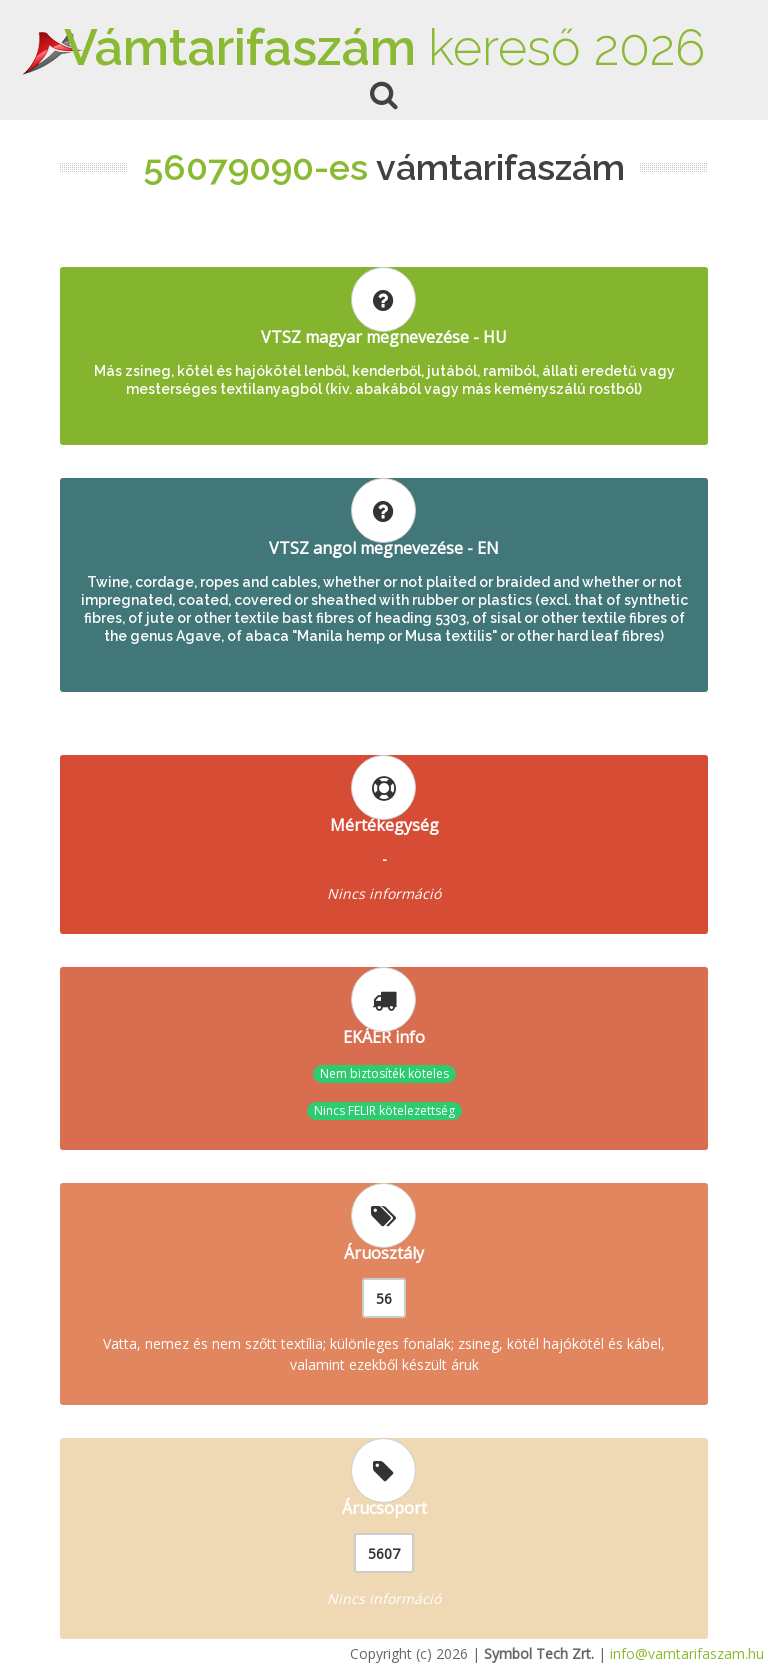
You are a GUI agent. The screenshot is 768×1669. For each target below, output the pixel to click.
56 (384, 1298)
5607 (384, 1553)
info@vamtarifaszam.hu (687, 1653)
